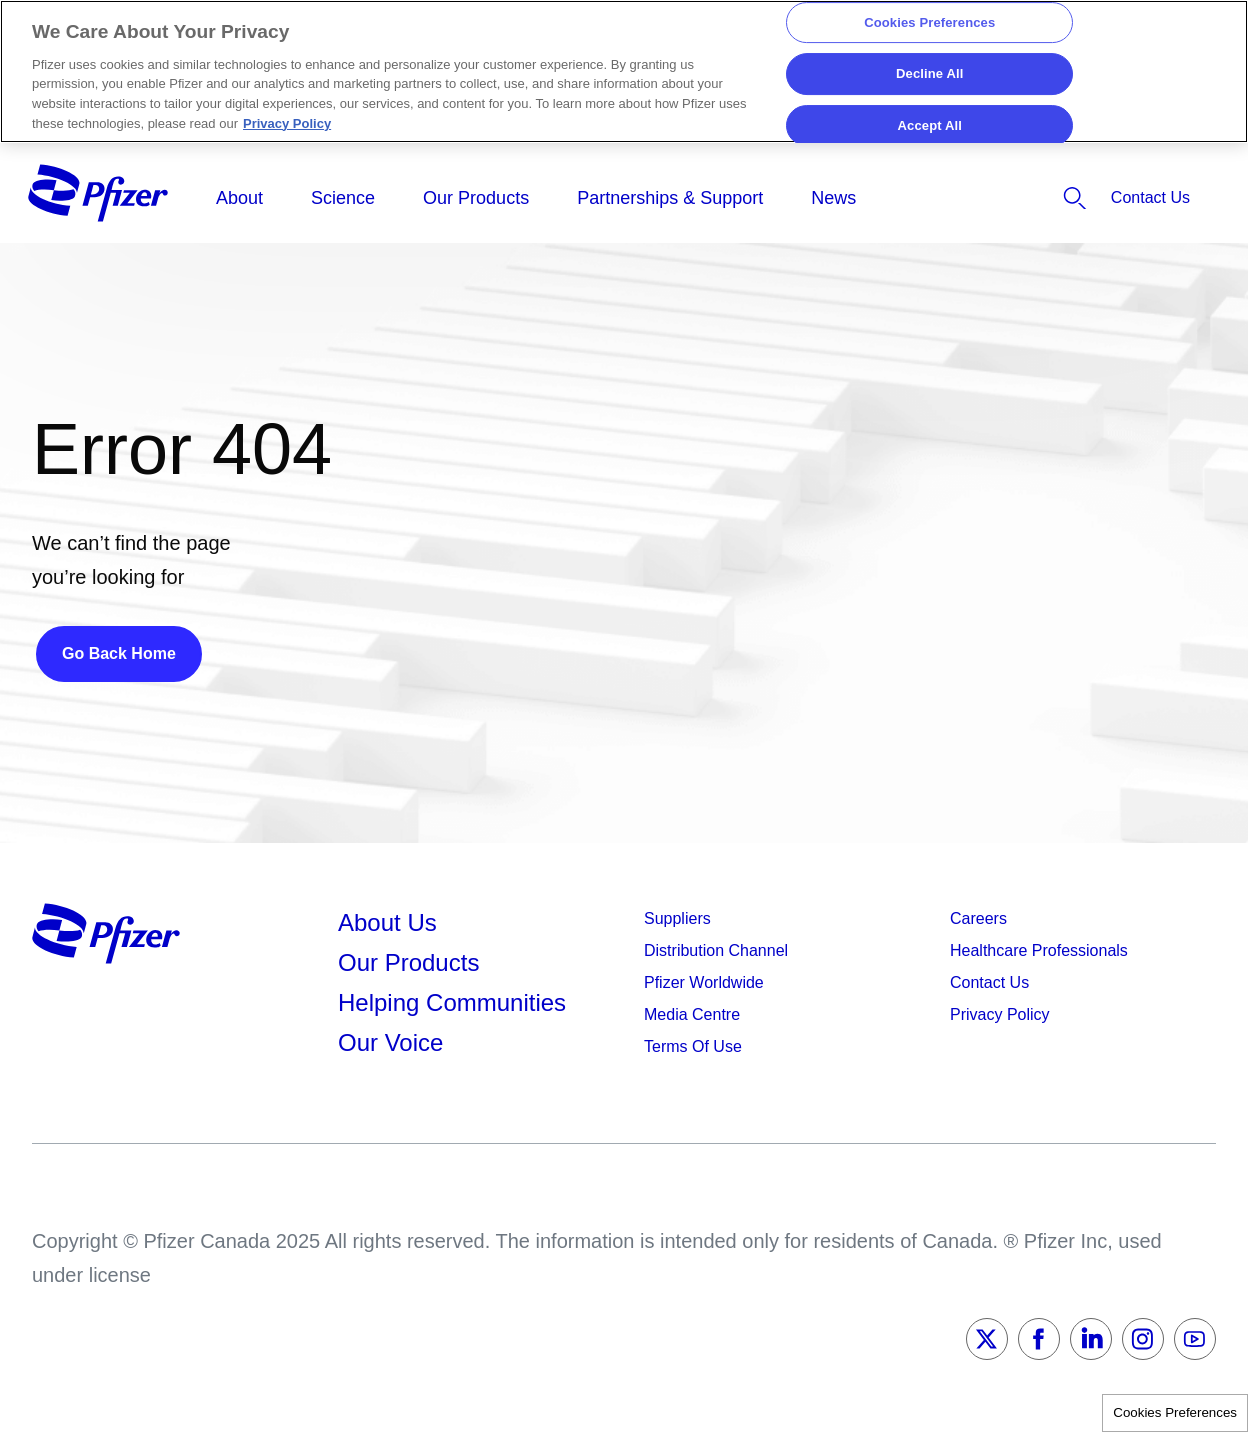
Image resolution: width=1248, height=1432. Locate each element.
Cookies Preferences (1175, 1412)
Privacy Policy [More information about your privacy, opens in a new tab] (287, 123)
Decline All (929, 73)
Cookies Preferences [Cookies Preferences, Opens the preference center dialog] (929, 22)
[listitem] (1015, 198)
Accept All (930, 125)
